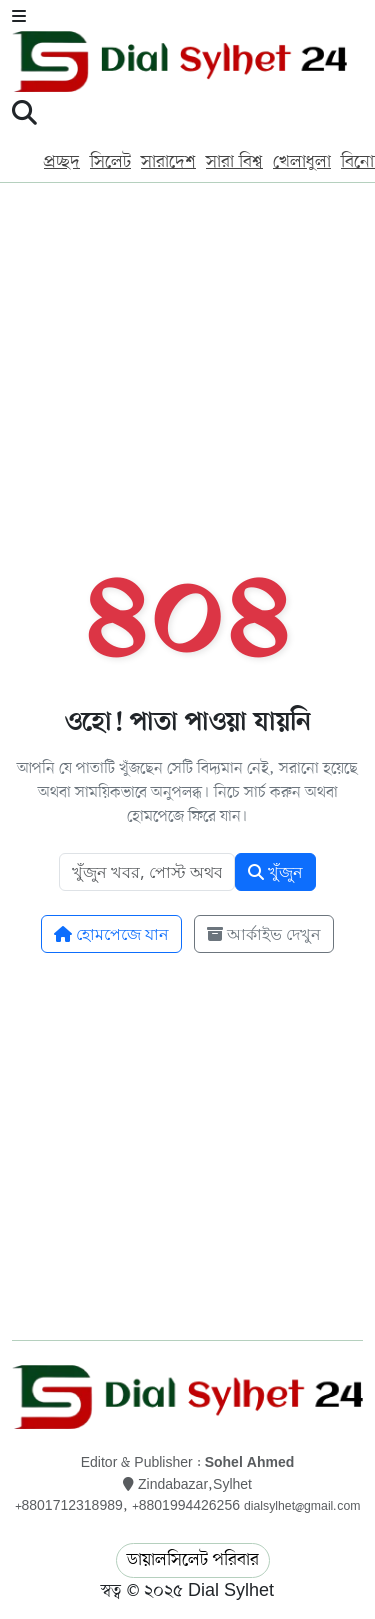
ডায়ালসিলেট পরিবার (193, 1560)
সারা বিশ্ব (234, 162)
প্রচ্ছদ (62, 162)
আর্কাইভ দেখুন (264, 934)
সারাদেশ (168, 162)
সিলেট (110, 162)
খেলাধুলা (302, 162)
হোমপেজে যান (111, 934)
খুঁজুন (275, 872)
